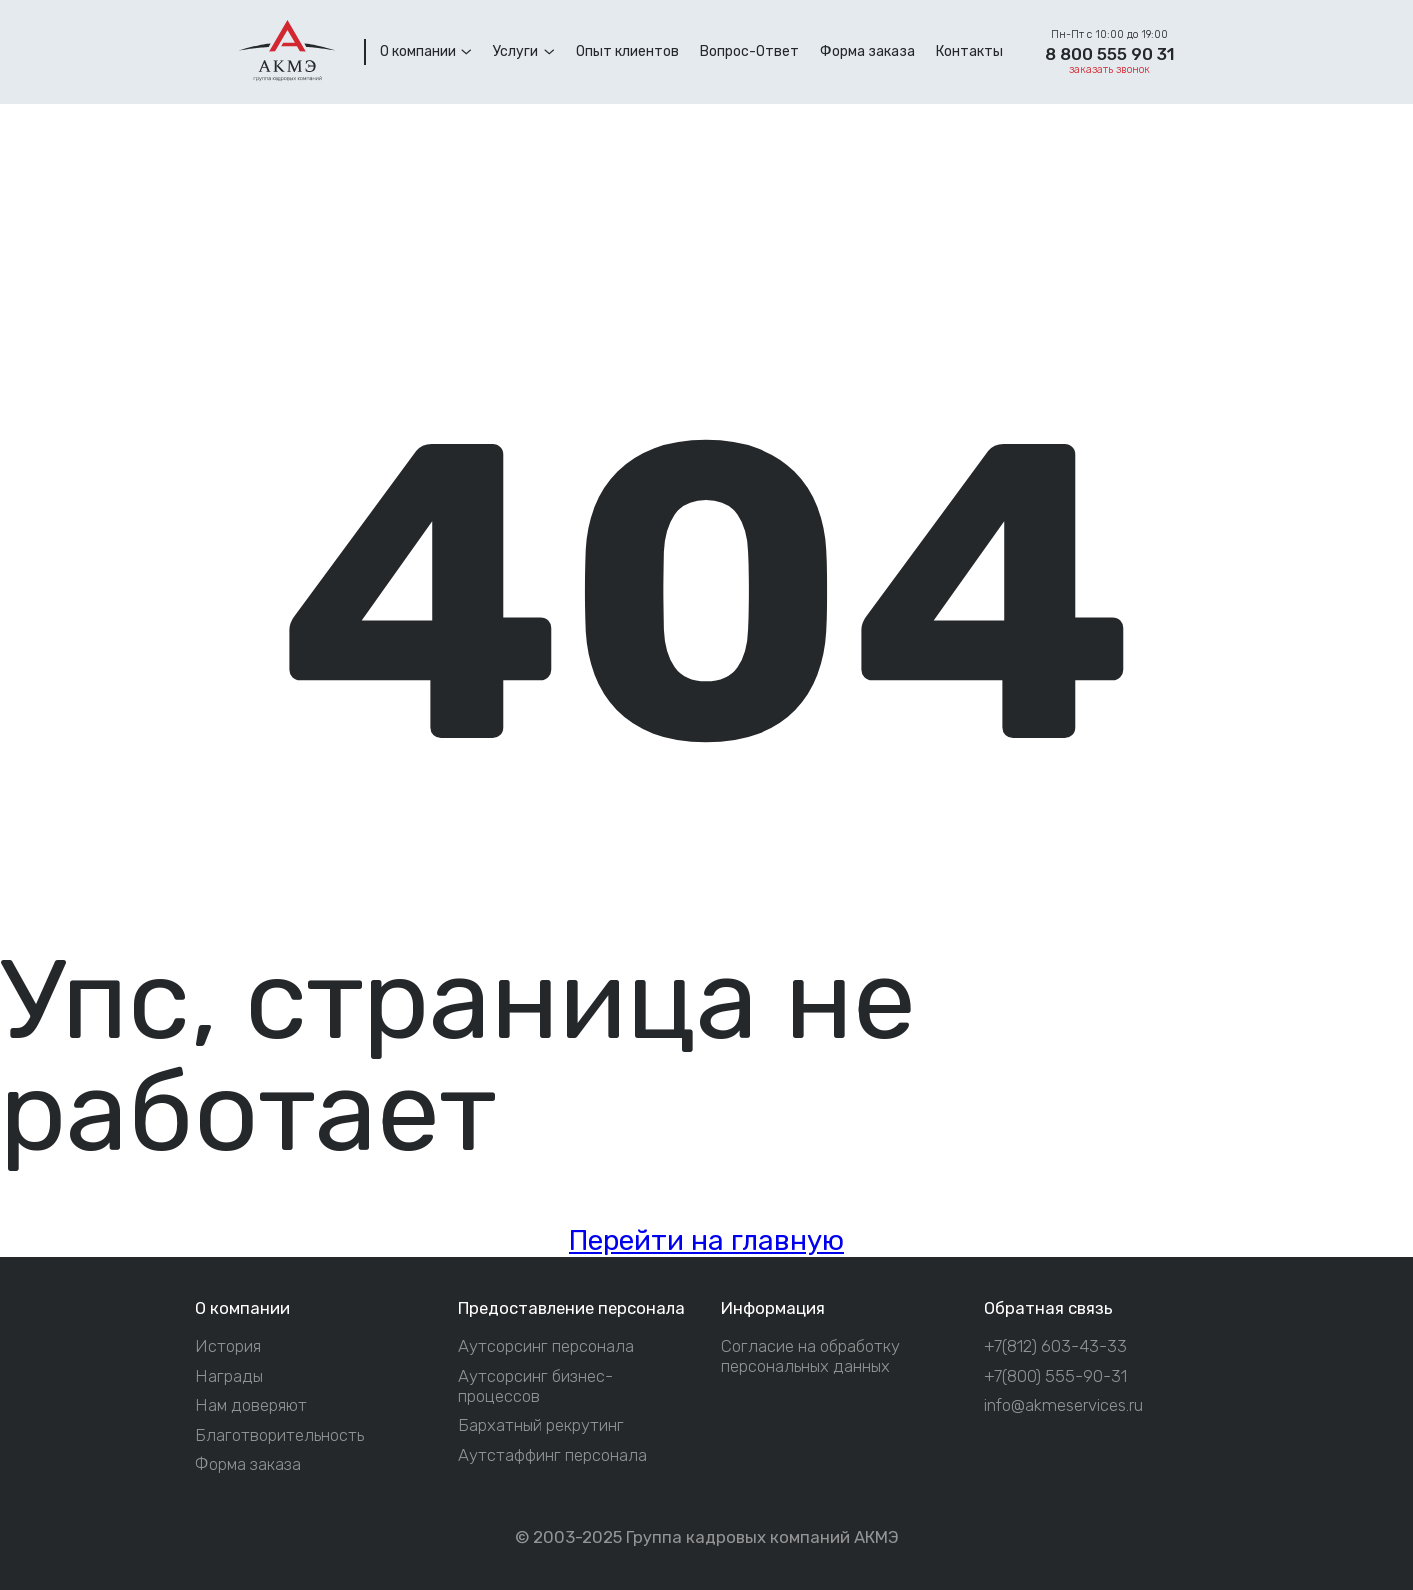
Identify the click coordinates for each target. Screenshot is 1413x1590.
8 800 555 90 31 (1109, 54)
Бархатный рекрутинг (541, 1425)
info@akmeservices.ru (1063, 1405)
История (228, 1346)
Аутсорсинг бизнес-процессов (535, 1386)
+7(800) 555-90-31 (1055, 1376)
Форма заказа (248, 1464)
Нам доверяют (251, 1405)
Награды (229, 1376)
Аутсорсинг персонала (546, 1346)
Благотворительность (279, 1435)
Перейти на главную (706, 1240)
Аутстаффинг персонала (552, 1455)
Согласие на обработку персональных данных (810, 1356)
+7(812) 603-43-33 (1055, 1346)
